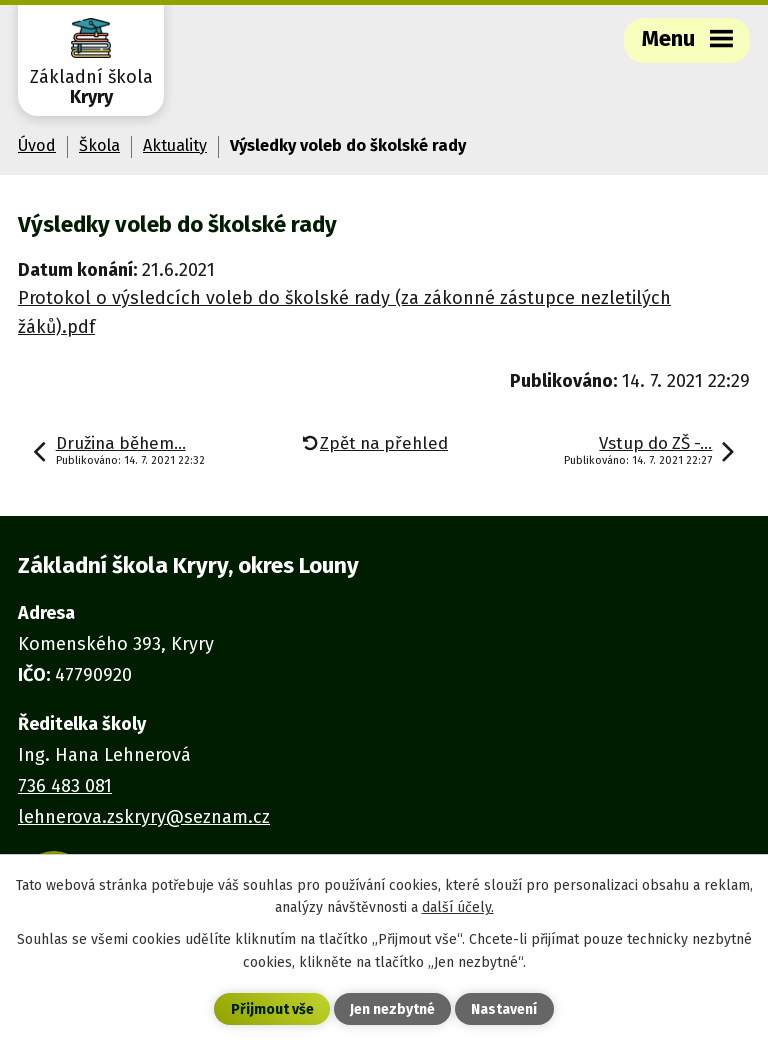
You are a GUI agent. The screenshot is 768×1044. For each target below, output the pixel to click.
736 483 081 (65, 786)
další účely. (458, 907)
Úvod (37, 145)
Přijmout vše (272, 1009)
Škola (99, 145)
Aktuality (175, 145)
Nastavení (504, 1009)
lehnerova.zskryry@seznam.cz (144, 817)
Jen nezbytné (392, 1009)
